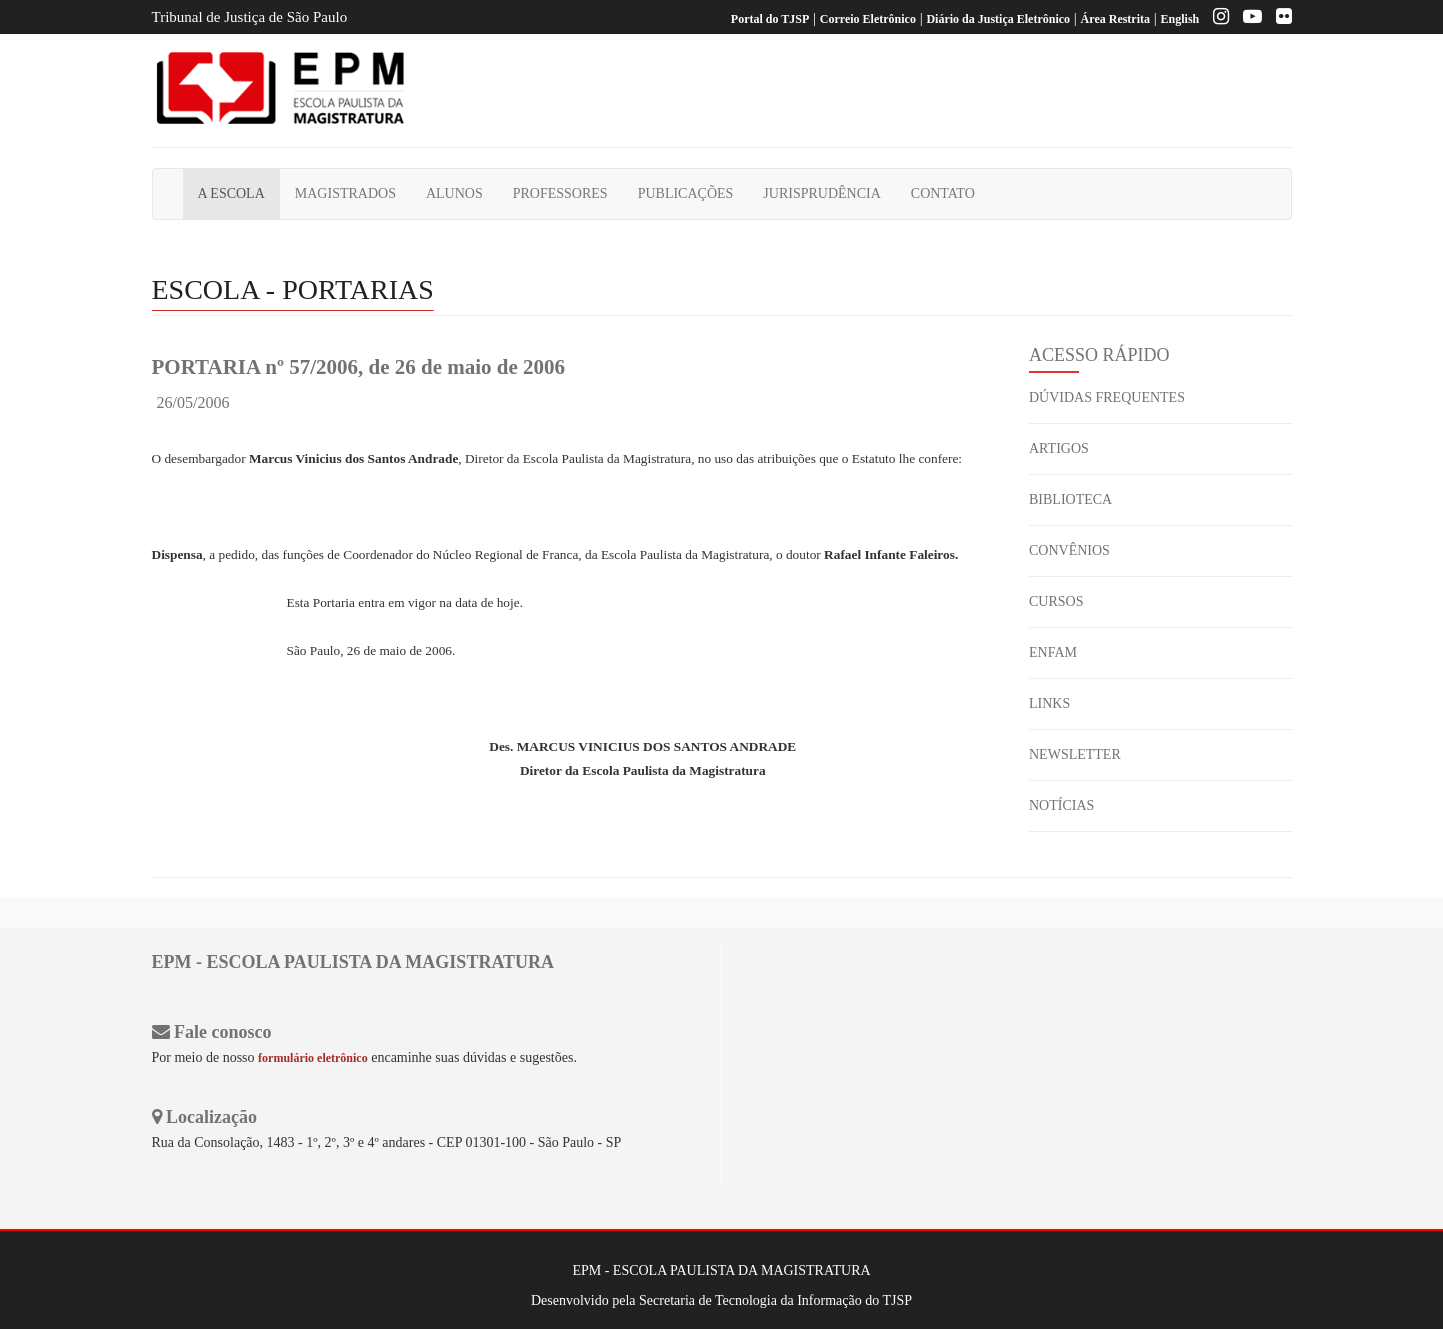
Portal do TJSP (770, 19)
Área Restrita (1115, 19)
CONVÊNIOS (1069, 550)
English (1180, 19)
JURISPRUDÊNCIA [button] (821, 193)
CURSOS (1056, 601)
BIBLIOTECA (1070, 499)
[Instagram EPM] (1216, 19)
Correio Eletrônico (868, 19)
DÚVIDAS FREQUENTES (1107, 397)
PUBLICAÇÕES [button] (686, 193)
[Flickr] (1279, 19)
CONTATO (943, 193)
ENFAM (1053, 652)
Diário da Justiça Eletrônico (998, 19)
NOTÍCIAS (1061, 805)
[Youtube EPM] (1247, 19)
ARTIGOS (1059, 448)
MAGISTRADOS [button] (345, 193)
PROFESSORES (560, 193)
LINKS (1049, 703)
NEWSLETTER (1075, 754)
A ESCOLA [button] (231, 193)
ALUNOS (454, 193)
